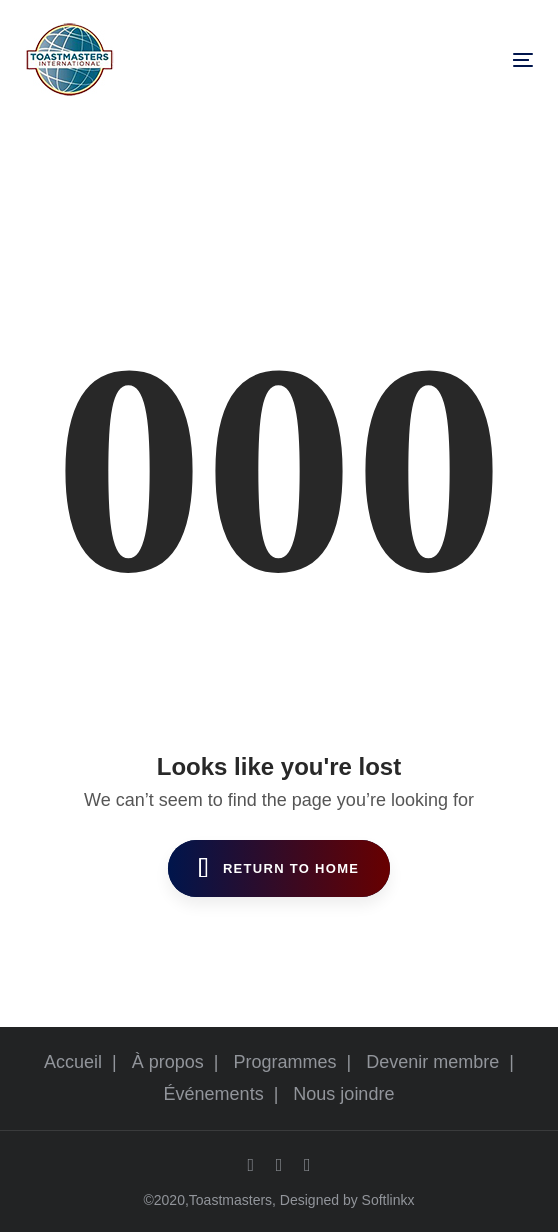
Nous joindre (343, 1094)
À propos (168, 1062)
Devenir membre (432, 1062)
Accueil (73, 1062)
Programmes (285, 1062)
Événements (214, 1094)
